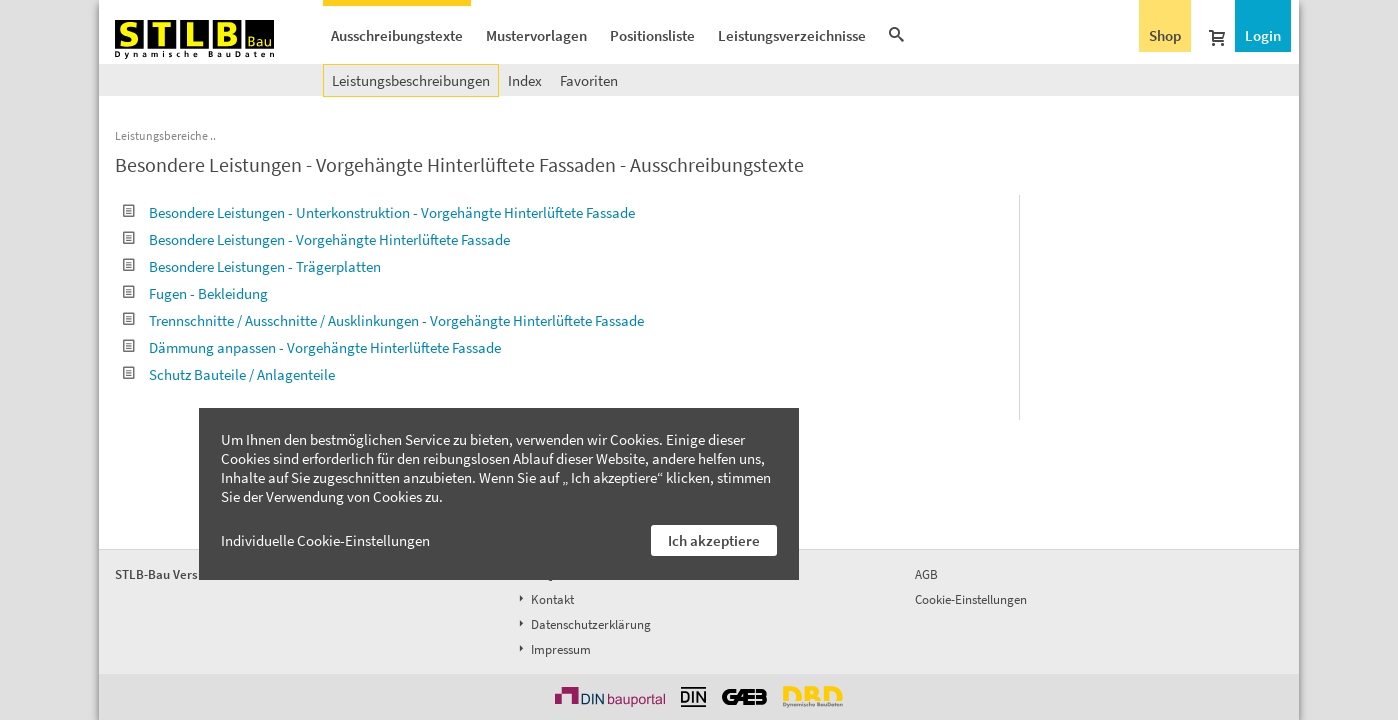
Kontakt (544, 599)
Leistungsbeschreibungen (411, 80)
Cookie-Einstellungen (971, 599)
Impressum (553, 649)
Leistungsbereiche (161, 135)
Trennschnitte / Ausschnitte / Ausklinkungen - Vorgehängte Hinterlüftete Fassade (383, 320)
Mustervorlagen (536, 35)
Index (525, 80)
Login (1263, 35)
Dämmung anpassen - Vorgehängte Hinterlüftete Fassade (312, 347)
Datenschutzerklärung (583, 624)
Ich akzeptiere (714, 540)
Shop (1165, 35)
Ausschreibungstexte (397, 35)
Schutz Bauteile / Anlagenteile (229, 374)
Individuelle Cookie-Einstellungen (325, 540)
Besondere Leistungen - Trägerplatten (252, 266)
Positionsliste (652, 35)
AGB (926, 574)
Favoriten (589, 80)
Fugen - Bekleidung (195, 293)
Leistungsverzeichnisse (792, 35)
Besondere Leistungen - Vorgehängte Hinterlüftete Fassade (316, 239)
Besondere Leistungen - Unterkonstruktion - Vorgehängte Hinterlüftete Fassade (379, 212)
